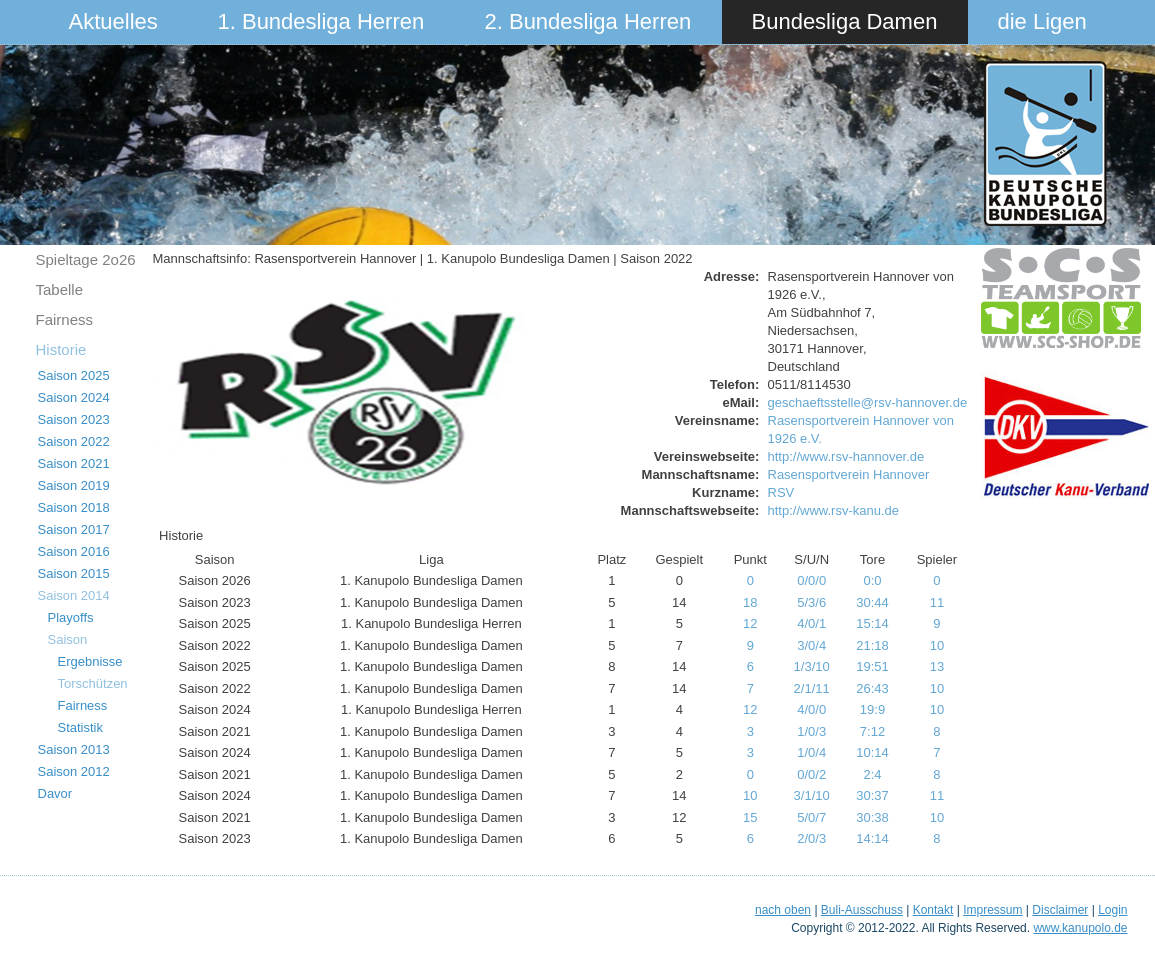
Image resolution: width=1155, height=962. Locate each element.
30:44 (872, 602)
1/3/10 (812, 666)
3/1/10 (812, 795)
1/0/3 (811, 731)
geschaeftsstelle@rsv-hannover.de (868, 402)
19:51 (872, 666)
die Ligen (1042, 21)
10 (937, 645)
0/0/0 (811, 580)
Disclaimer (1060, 910)
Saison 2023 (74, 419)
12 (750, 623)
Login (1112, 910)
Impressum (992, 910)
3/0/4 (811, 645)
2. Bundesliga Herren (588, 21)
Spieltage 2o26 (86, 259)
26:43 (872, 688)
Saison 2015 (74, 573)
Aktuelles (113, 21)
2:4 (872, 774)
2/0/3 (811, 838)
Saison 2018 (74, 507)
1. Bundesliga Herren (321, 21)
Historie (61, 349)
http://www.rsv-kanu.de (834, 510)
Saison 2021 (74, 463)
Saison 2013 (74, 749)
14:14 (872, 838)
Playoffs (71, 617)
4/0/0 (811, 709)
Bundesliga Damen (845, 21)
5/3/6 (811, 602)
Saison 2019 (74, 485)
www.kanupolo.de (1080, 928)
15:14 (872, 623)
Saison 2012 (74, 771)
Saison (68, 639)
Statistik (81, 727)
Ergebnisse (90, 661)
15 (750, 817)
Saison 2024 (74, 397)
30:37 (872, 795)
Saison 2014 (74, 595)
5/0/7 (811, 817)
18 (750, 602)
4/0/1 (811, 623)
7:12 (872, 731)
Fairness (65, 319)
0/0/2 (811, 774)
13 (937, 666)
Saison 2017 (74, 529)
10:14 (872, 752)
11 (937, 602)
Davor (55, 793)
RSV (781, 492)
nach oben (783, 910)
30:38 (872, 817)
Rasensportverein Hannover (849, 474)
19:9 (872, 709)
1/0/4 (811, 752)
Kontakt (933, 910)
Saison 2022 (74, 441)
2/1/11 (812, 688)
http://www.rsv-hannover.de (846, 456)
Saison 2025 (74, 375)
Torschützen (93, 683)
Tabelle (60, 289)
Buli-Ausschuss (862, 910)
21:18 (872, 645)
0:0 (872, 580)
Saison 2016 (74, 551)
